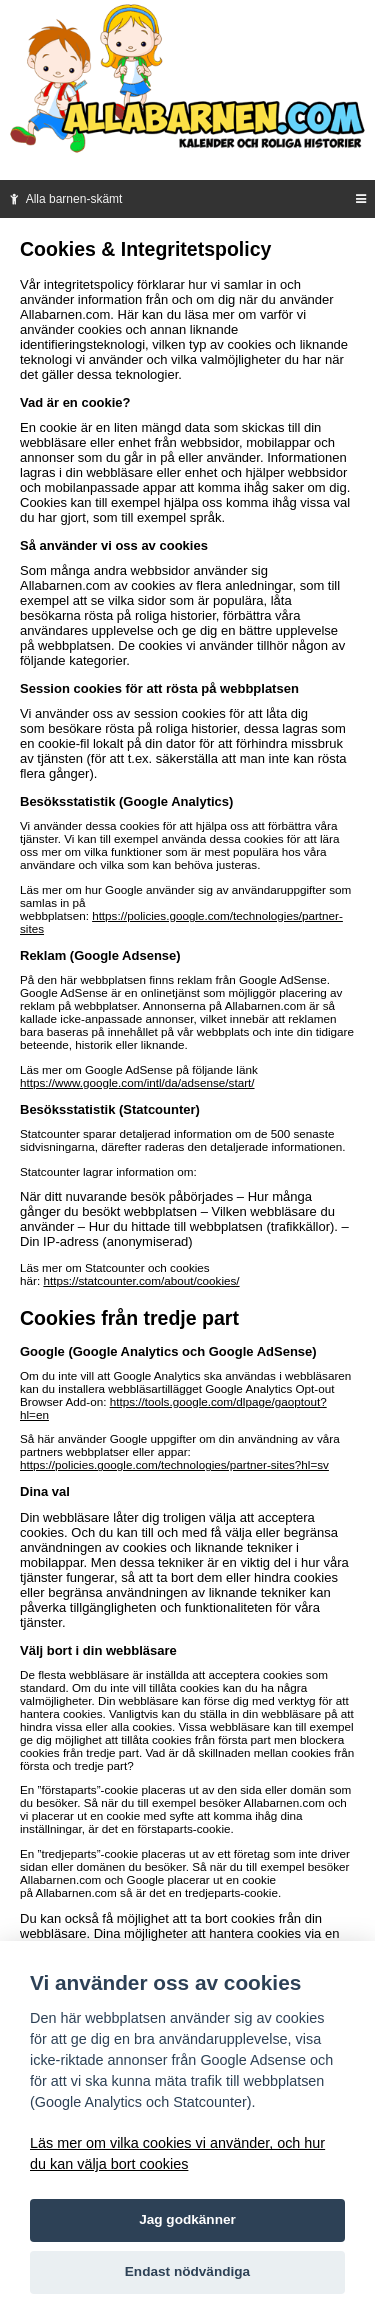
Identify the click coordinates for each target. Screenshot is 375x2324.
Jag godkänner (187, 2219)
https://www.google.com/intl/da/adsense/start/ (137, 1082)
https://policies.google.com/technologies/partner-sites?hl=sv (174, 1464)
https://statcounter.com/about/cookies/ (141, 1280)
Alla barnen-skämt (64, 199)
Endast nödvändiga (187, 2271)
